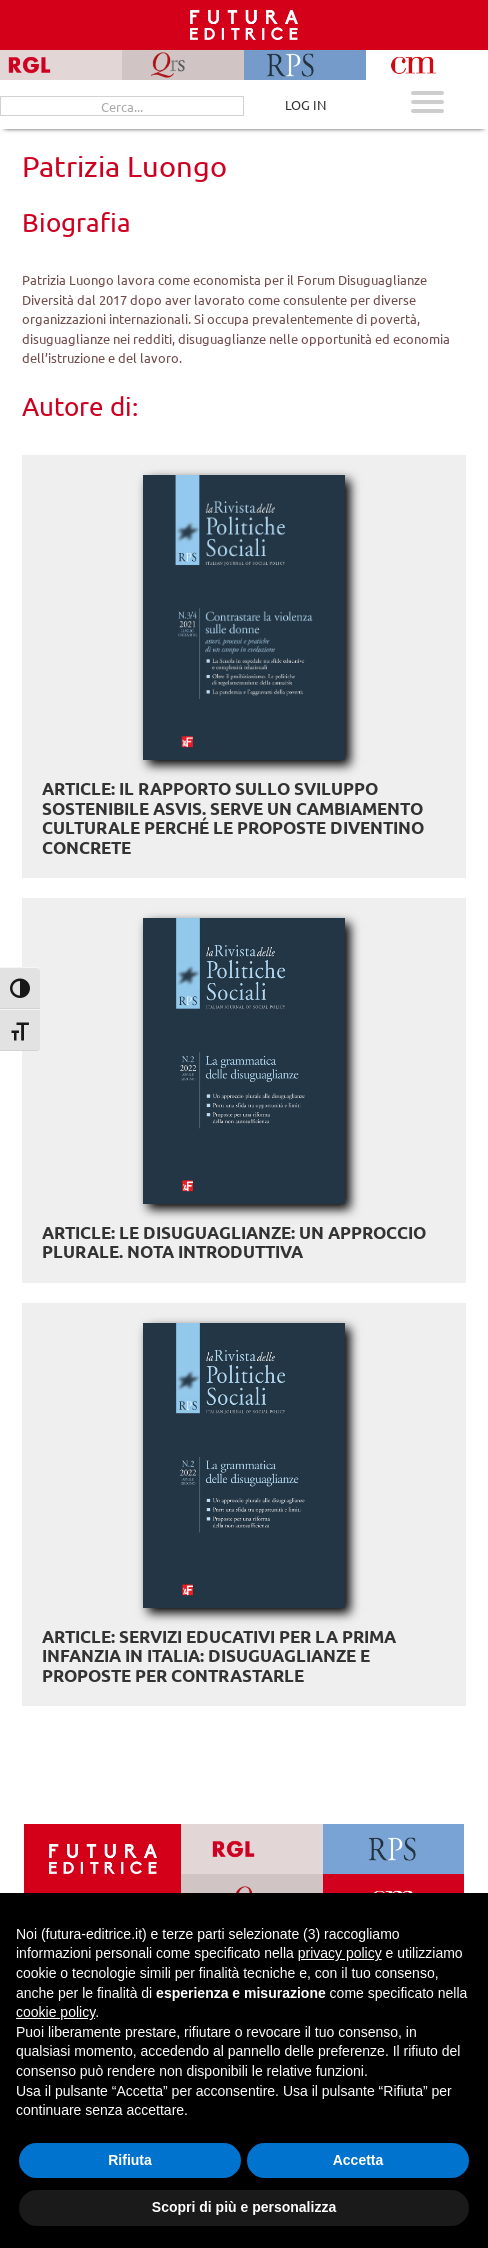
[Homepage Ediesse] (103, 1857)
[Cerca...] (122, 106)
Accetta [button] (358, 2160)
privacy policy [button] (340, 1953)
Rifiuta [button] (130, 2160)
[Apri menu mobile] (427, 104)
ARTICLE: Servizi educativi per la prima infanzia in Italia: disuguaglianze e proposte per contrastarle (219, 1656)
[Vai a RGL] (251, 1849)
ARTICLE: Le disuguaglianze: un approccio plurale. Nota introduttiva (234, 1242)
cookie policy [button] (55, 2012)
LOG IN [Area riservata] (305, 104)
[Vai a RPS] (393, 1849)
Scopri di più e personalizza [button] (244, 2207)
